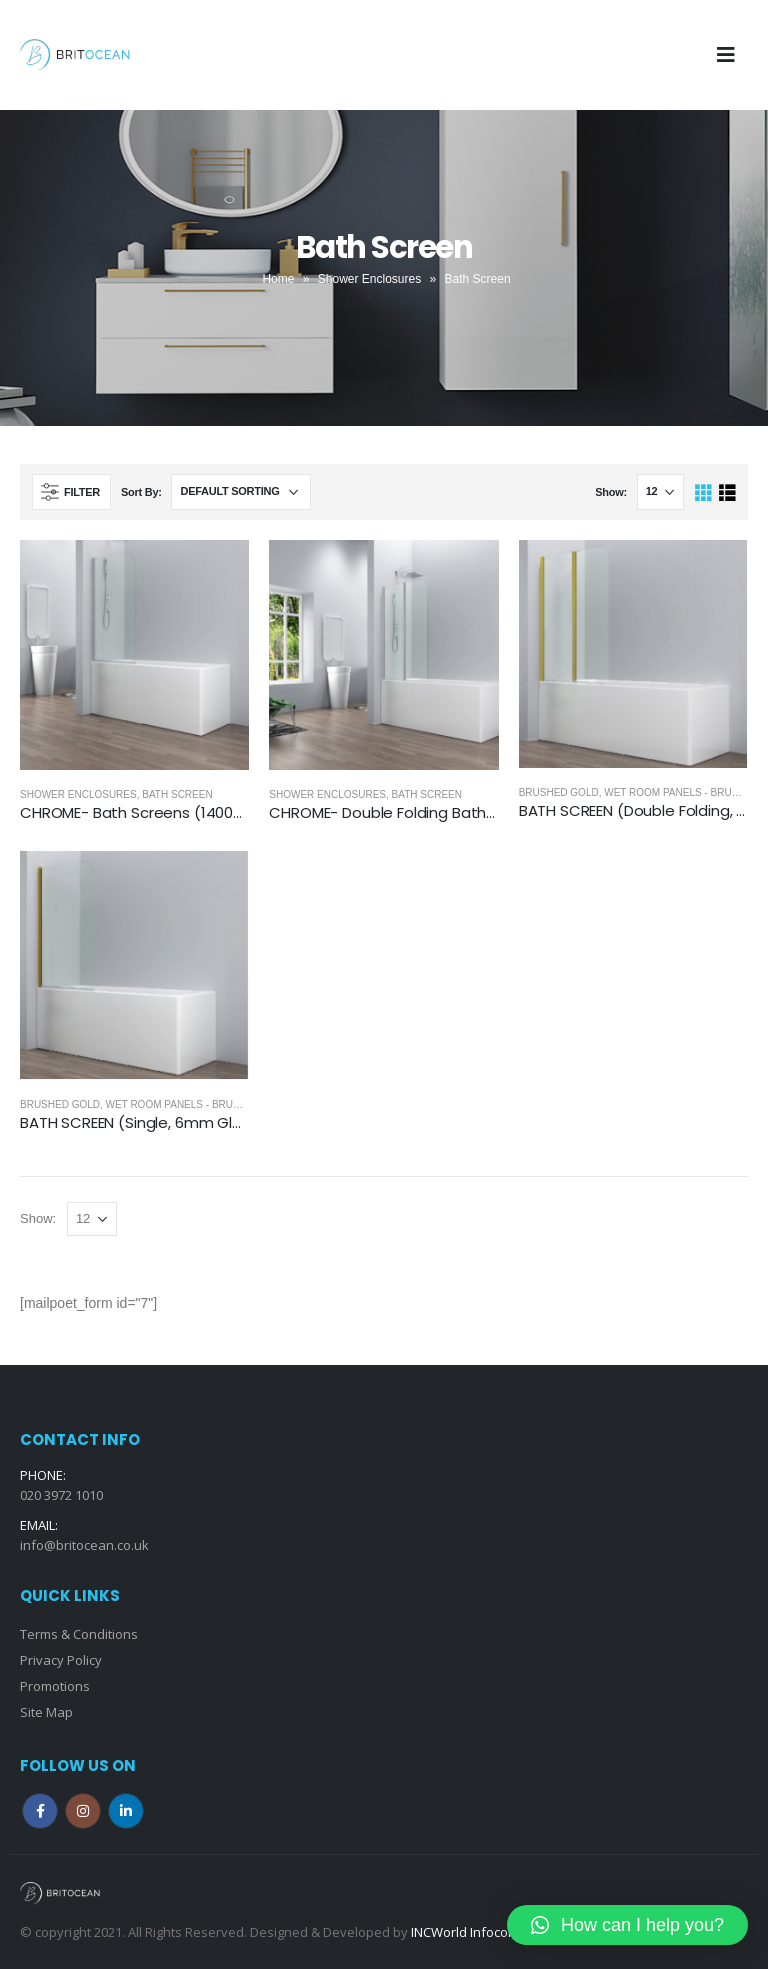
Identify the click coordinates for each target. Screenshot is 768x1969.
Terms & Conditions (79, 1634)
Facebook (40, 1811)
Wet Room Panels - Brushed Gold (199, 1104)
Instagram (83, 1811)
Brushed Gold (559, 792)
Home (278, 279)
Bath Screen (177, 794)
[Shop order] (241, 492)
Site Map (46, 1712)
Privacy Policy (61, 1660)
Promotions (55, 1686)
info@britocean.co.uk (84, 1545)
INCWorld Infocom (465, 1932)
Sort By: (141, 492)
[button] (627, 1925)
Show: (611, 492)
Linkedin (126, 1811)
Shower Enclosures (369, 279)
